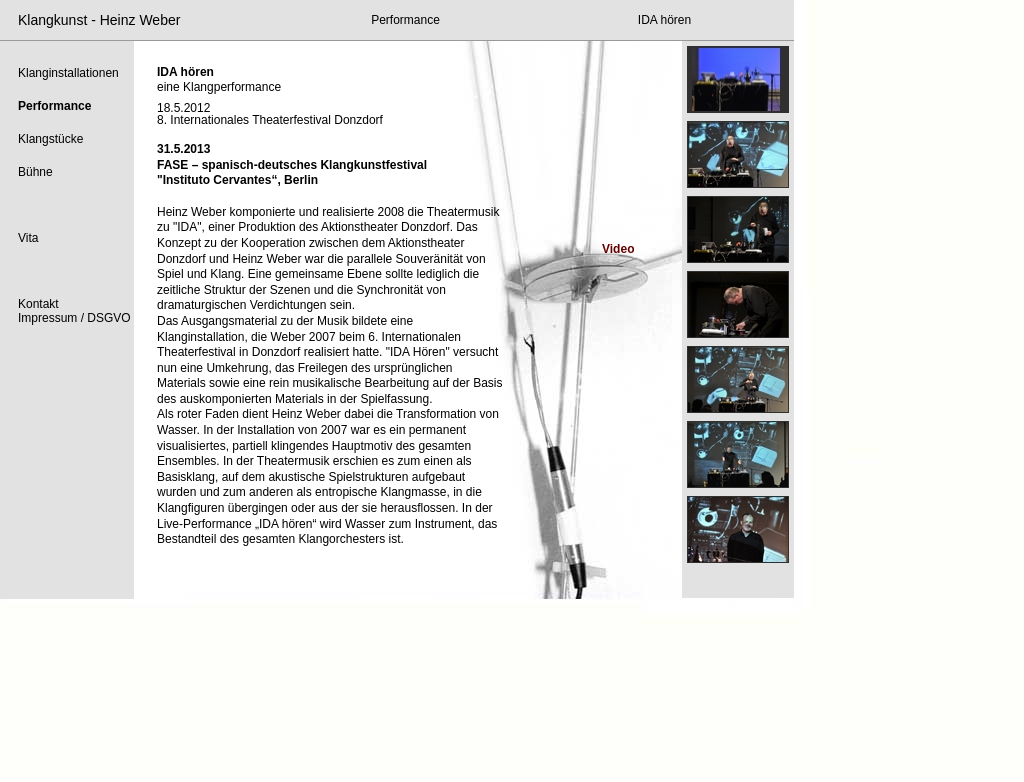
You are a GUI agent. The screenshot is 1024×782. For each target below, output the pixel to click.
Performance (405, 20)
